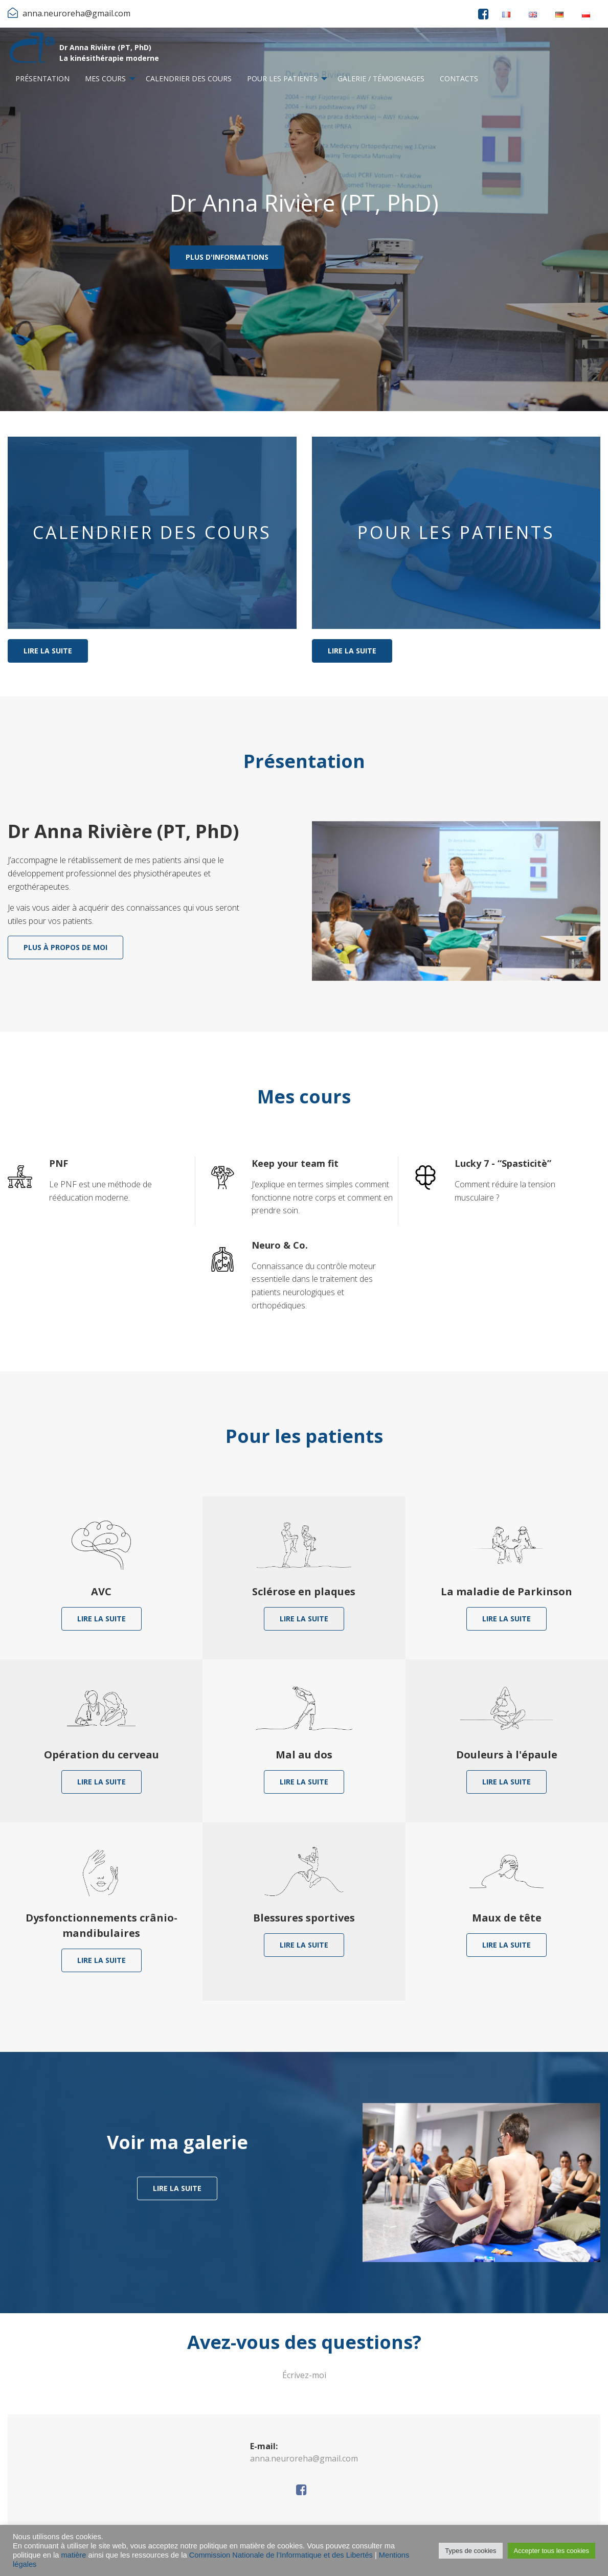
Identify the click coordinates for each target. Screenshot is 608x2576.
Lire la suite (48, 651)
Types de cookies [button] (470, 2551)
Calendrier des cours (189, 78)
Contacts (459, 78)
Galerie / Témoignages (380, 78)
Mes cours (105, 78)
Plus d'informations (227, 257)
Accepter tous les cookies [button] (551, 2551)
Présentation (42, 78)
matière (73, 2555)
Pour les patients (282, 78)
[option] (304, 219)
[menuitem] (42, 78)
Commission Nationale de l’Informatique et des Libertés (281, 2555)
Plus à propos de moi (65, 947)
